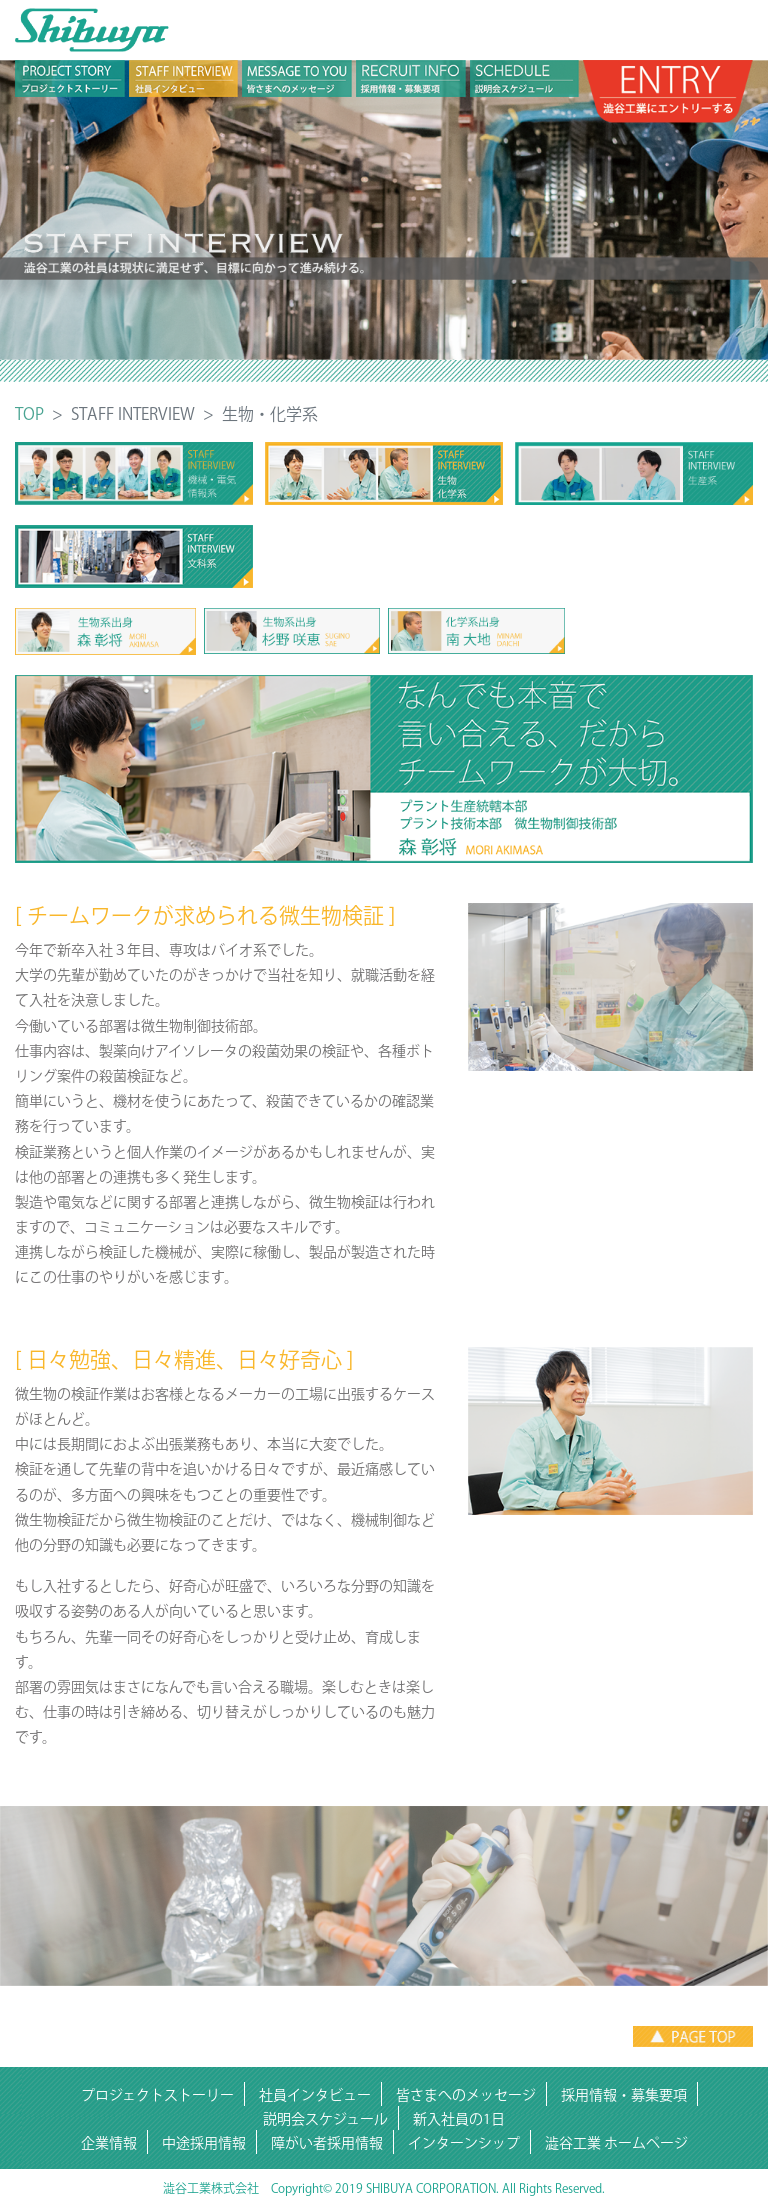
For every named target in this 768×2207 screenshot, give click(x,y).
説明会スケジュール (325, 2119)
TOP (29, 414)
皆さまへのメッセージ (466, 2095)
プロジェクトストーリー (157, 2095)
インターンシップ (464, 2143)
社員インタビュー (315, 2095)
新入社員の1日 (459, 2119)
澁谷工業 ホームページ (616, 2143)
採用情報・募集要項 (624, 2095)
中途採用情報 (204, 2143)
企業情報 (109, 2143)
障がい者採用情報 (327, 2143)
